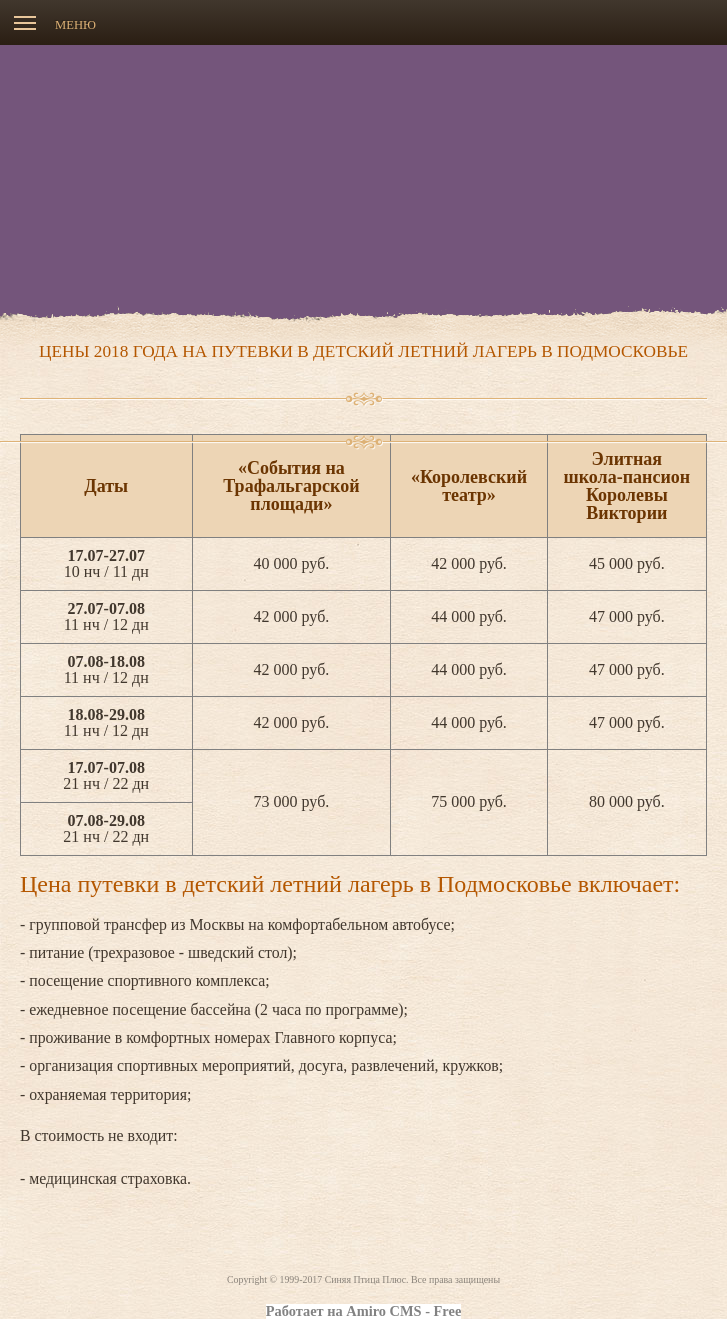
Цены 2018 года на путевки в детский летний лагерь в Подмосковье (363, 351)
